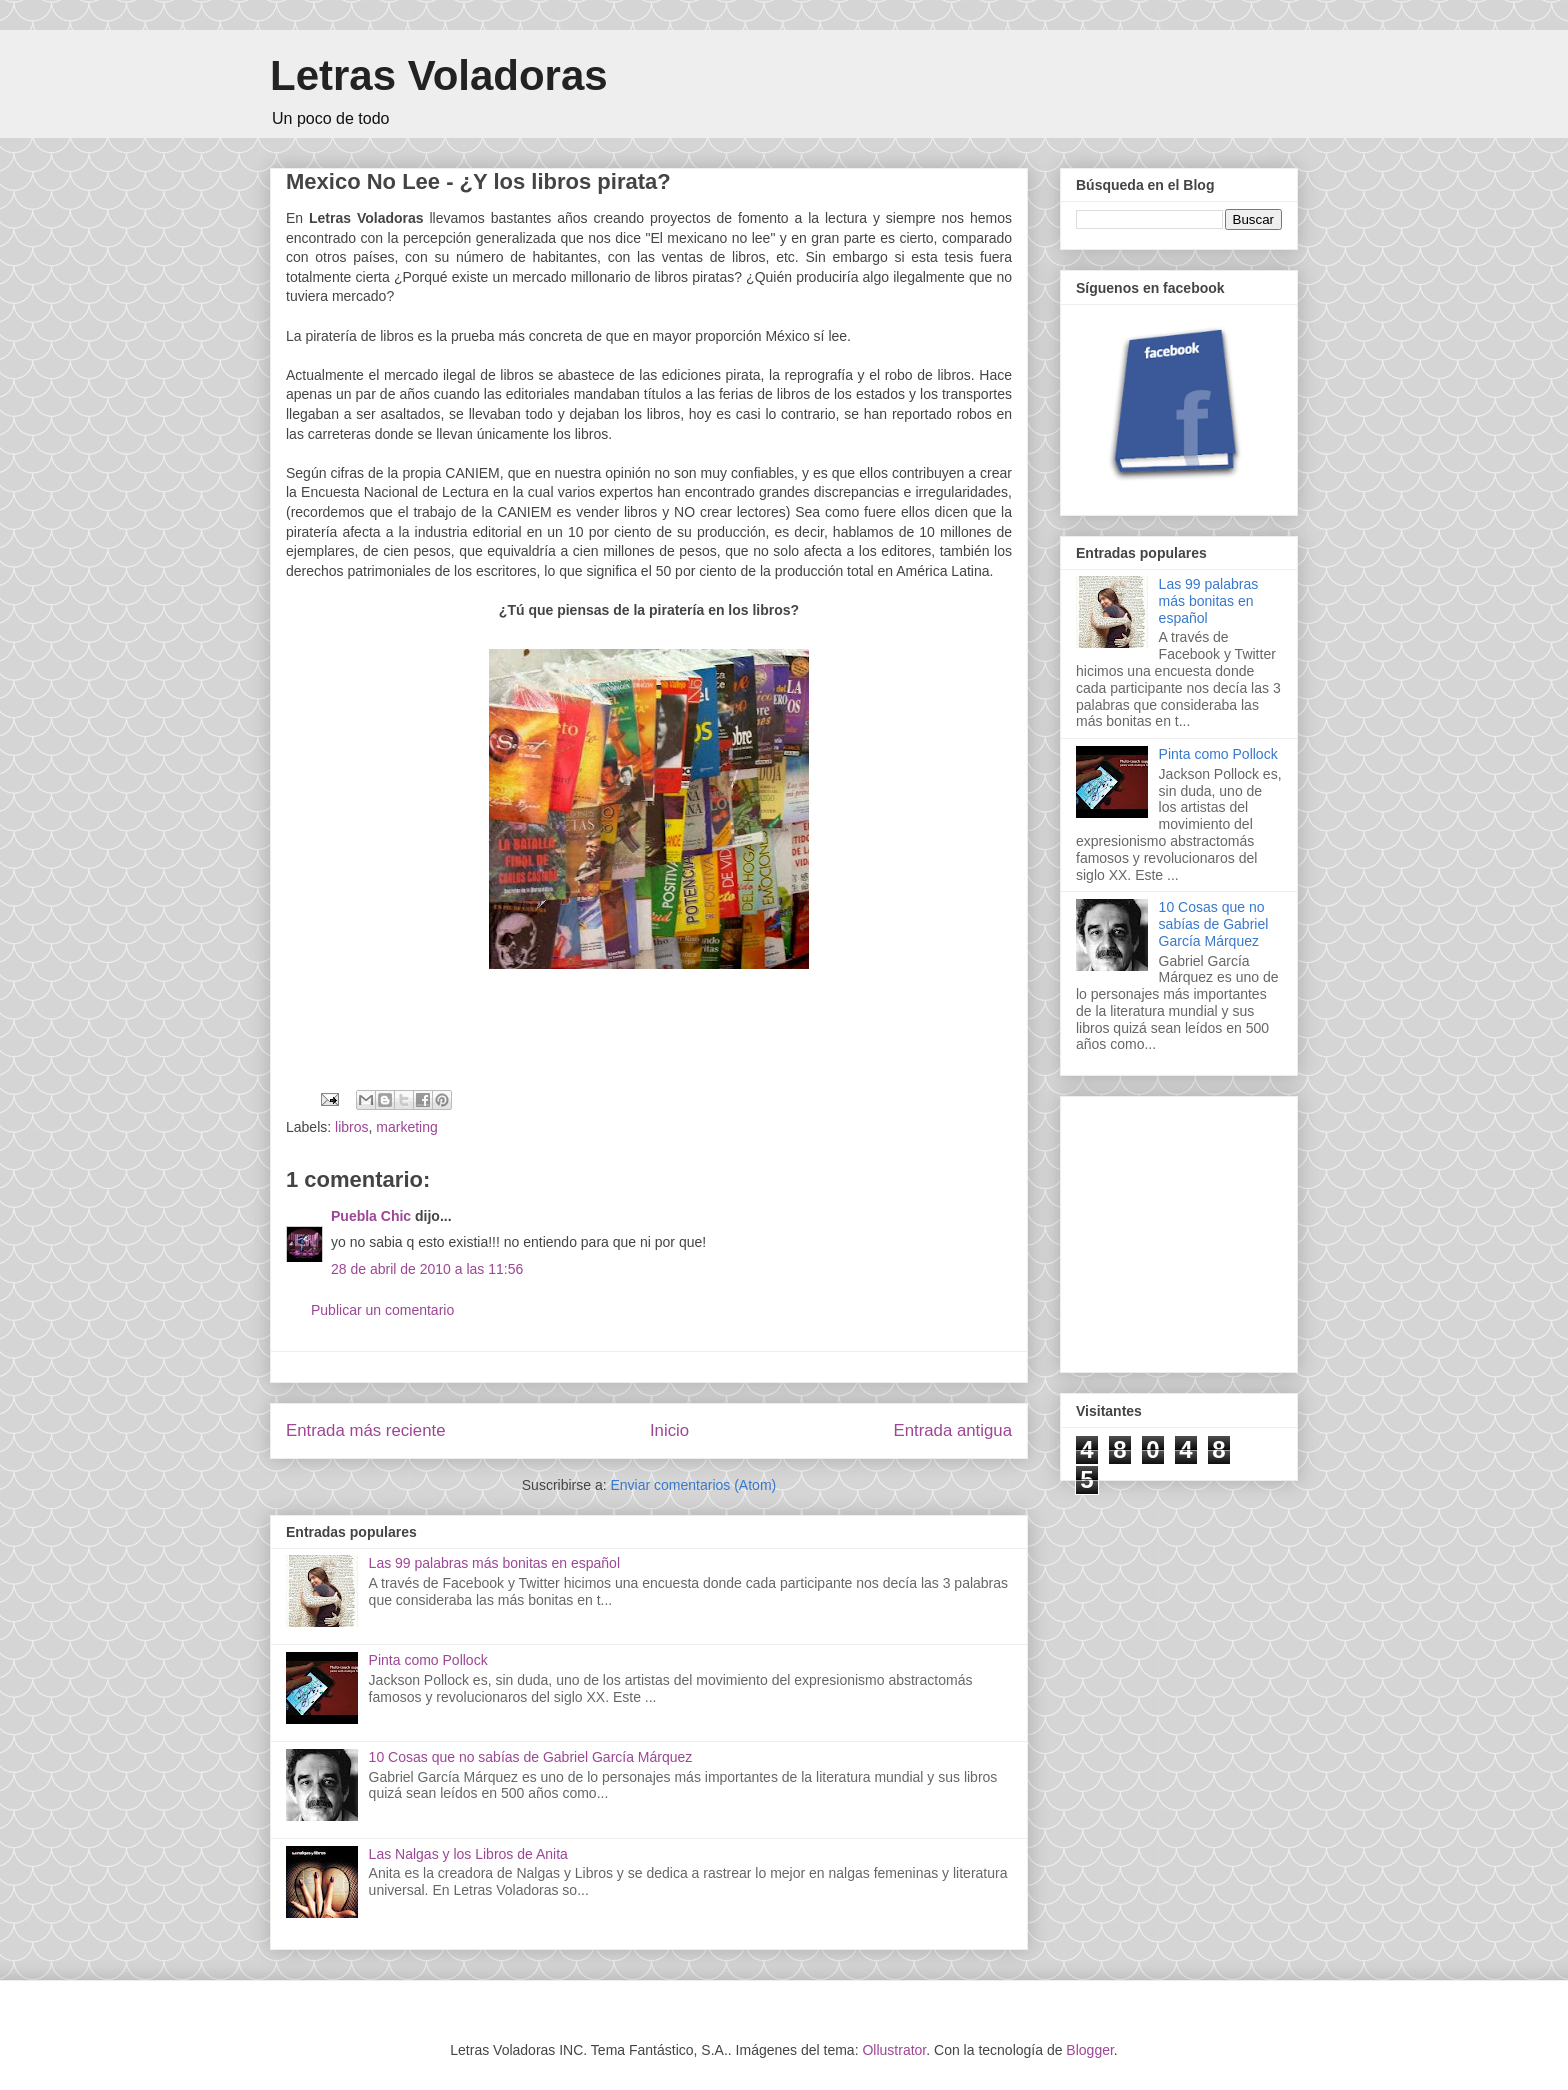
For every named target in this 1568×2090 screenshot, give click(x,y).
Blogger (1089, 2050)
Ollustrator (894, 2050)
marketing (406, 1127)
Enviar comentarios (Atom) (693, 1485)
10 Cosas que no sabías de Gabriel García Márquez (531, 1757)
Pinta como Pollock (428, 1660)
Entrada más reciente (366, 1430)
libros (351, 1127)
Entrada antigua (953, 1430)
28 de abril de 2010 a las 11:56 (427, 1269)
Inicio (669, 1430)
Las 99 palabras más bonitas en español (494, 1563)
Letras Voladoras (439, 75)
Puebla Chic (371, 1216)
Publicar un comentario (382, 1310)
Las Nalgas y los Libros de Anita (468, 1854)
